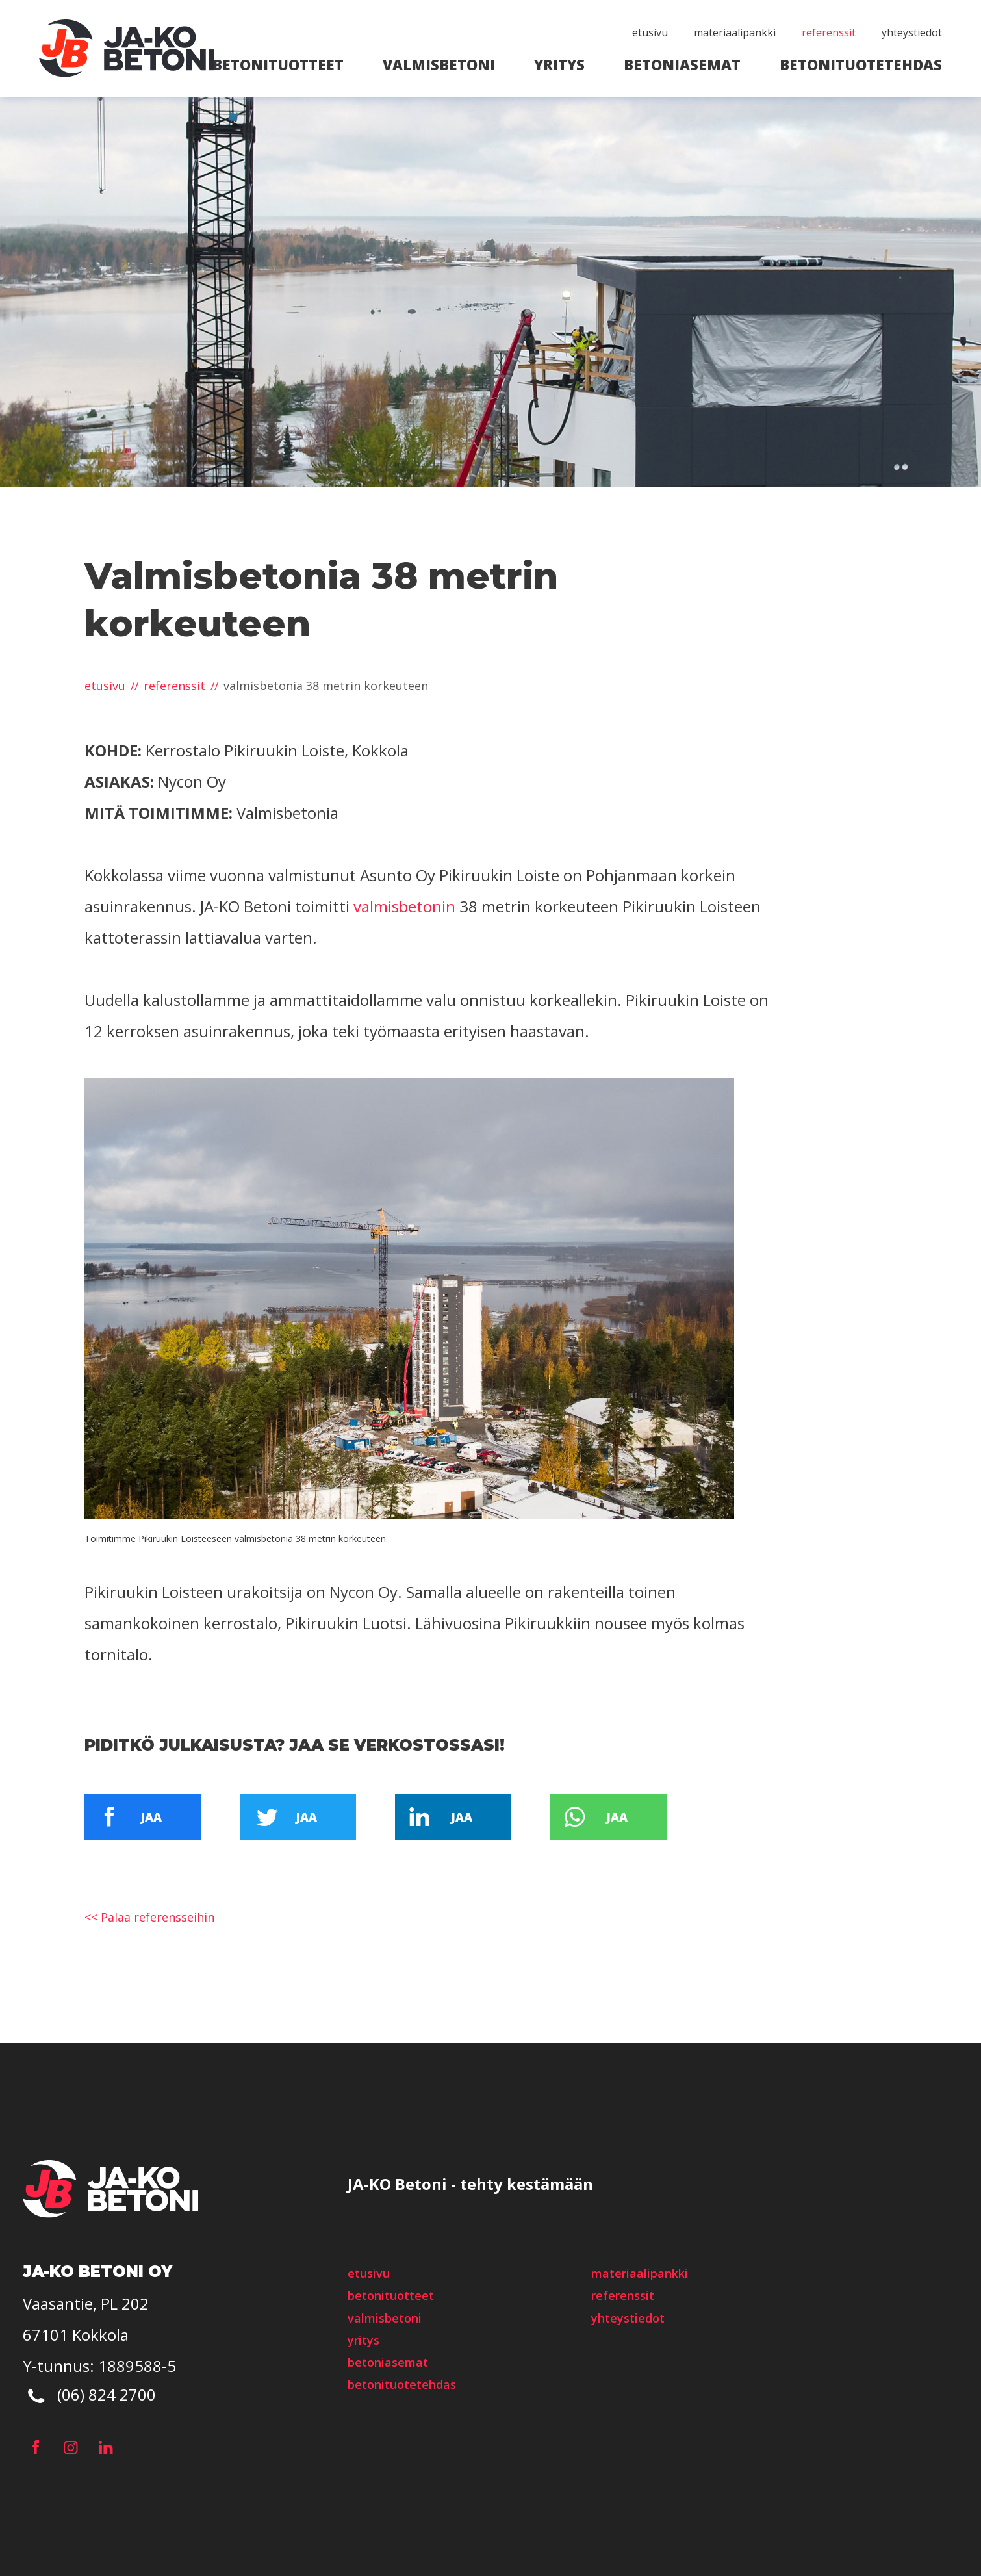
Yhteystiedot (912, 32)
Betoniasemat (682, 64)
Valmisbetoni (439, 64)
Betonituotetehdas (861, 64)
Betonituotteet (278, 64)
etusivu (650, 32)
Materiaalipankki (735, 32)
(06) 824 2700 (89, 2394)
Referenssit (829, 32)
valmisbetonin (404, 906)
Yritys (559, 64)
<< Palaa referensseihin (149, 1917)
